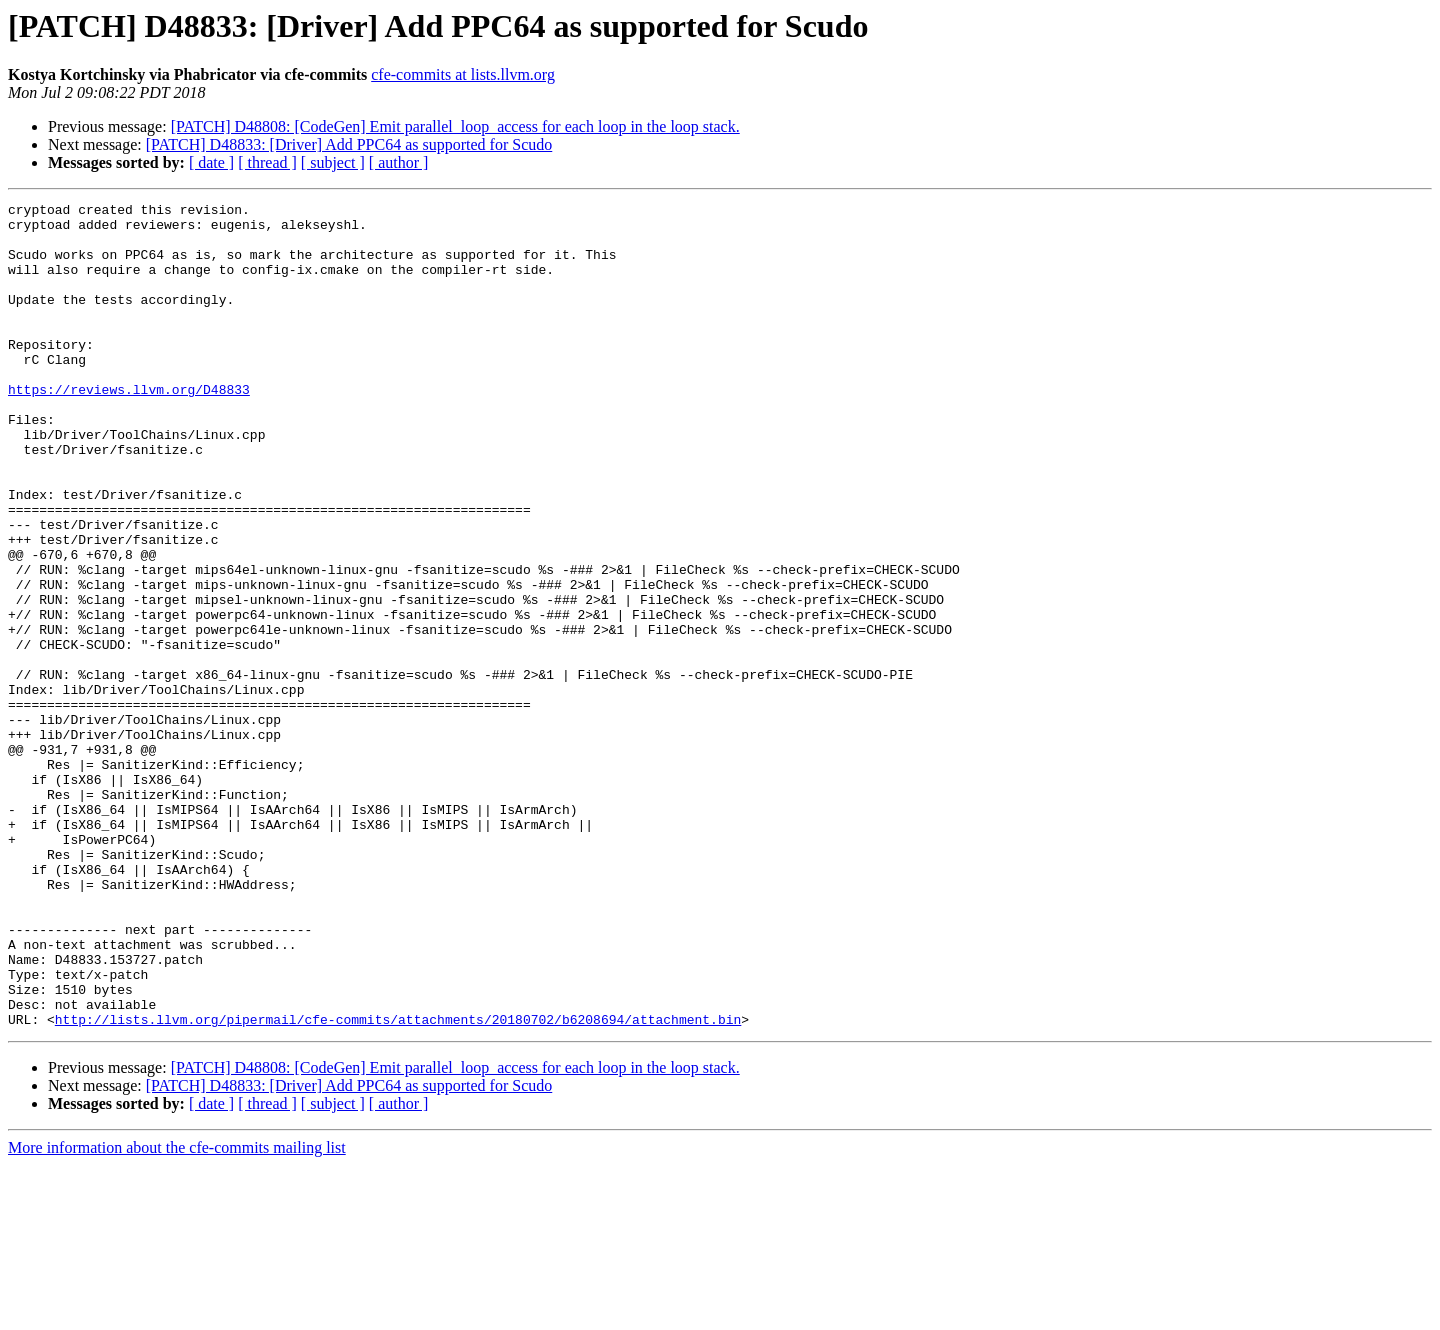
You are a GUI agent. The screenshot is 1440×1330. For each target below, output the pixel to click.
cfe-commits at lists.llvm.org (463, 74)
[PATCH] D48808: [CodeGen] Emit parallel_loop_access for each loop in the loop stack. (455, 126)
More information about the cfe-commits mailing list (177, 1312)
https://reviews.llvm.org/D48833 (129, 428)
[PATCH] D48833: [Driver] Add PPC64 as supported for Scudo (349, 144)
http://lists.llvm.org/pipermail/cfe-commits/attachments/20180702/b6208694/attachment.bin (398, 1184)
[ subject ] (333, 162)
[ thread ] (267, 162)
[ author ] (399, 162)
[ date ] (211, 162)
